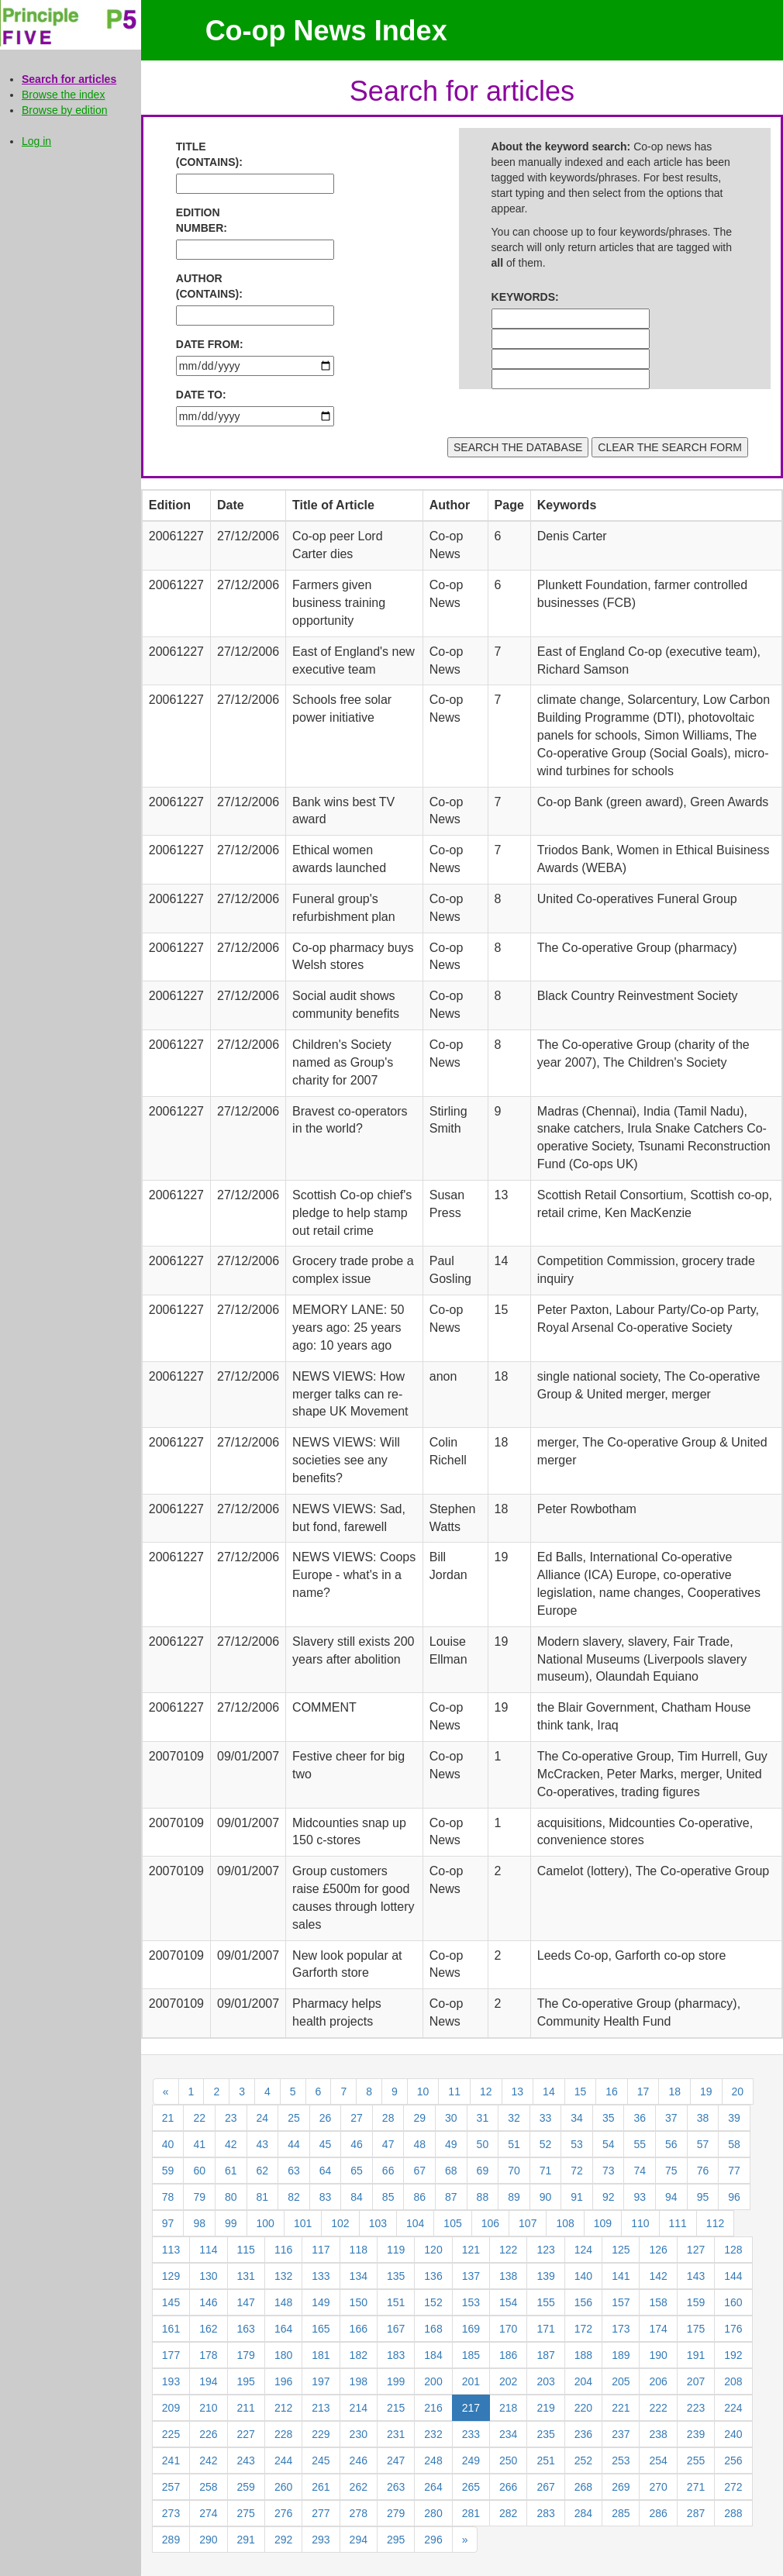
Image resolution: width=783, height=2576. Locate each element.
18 (674, 2091)
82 (294, 2197)
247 (396, 2460)
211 (246, 2408)
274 (208, 2513)
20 (738, 2091)
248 (433, 2460)
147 (246, 2302)
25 (294, 2118)
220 (583, 2408)
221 (621, 2408)
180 (283, 2355)
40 (168, 2144)
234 (508, 2434)
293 (320, 2539)
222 (658, 2408)
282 (508, 2513)
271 (696, 2487)
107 (527, 2223)
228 (283, 2434)
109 (603, 2223)
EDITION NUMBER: (201, 220)
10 (423, 2091)
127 (696, 2249)
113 (171, 2249)
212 (283, 2408)
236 (583, 2434)
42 (231, 2144)
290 (208, 2539)
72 (577, 2170)
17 (643, 2091)
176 (733, 2329)
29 (419, 2118)
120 (433, 2249)
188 (583, 2355)
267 (545, 2487)
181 (320, 2355)
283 (545, 2513)
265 (471, 2487)
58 (734, 2144)
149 (320, 2302)
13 (518, 2091)
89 (514, 2197)
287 (696, 2513)
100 (265, 2223)
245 (320, 2460)
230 (358, 2434)
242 (208, 2460)
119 (396, 2249)
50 (483, 2144)
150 (358, 2302)
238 (658, 2434)
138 (508, 2276)
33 (546, 2118)
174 (658, 2329)
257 (171, 2487)
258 (208, 2487)
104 (415, 2223)
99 (231, 2223)
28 (388, 2118)
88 (483, 2197)
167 (396, 2329)
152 (433, 2302)
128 (733, 2249)
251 (545, 2460)
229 (320, 2434)
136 (433, 2276)
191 (696, 2355)
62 (263, 2170)
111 (678, 2223)
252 (583, 2460)
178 (208, 2355)
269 (621, 2487)
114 (208, 2249)
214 (358, 2408)
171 (545, 2329)
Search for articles (69, 79)
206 (658, 2381)
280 (433, 2513)
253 (621, 2460)
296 (433, 2539)
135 (396, 2276)
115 (246, 2249)
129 (171, 2276)
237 (621, 2434)
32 (514, 2118)
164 (283, 2329)
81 (263, 2197)
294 (358, 2539)
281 (471, 2513)
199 (396, 2381)
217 (471, 2408)
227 (246, 2434)
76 (703, 2170)
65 (356, 2170)
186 (508, 2355)
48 (419, 2144)
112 (715, 2223)
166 (358, 2329)
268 (583, 2487)
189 (621, 2355)
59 (168, 2170)
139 (545, 2276)
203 (545, 2381)
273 (171, 2513)
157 (621, 2302)
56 (671, 2144)
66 (388, 2170)
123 (545, 2249)
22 (199, 2118)
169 (471, 2329)
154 (508, 2302)
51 (514, 2144)
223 (696, 2408)
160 (733, 2302)
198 (358, 2381)
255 (696, 2460)
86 (419, 2197)
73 (608, 2170)
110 (640, 2223)
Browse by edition (65, 110)
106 (490, 2223)
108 (565, 2223)
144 (733, 2276)
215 (396, 2408)
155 (545, 2302)
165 (320, 2329)
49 (451, 2144)
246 (358, 2460)
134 (358, 2276)
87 (451, 2197)
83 (325, 2197)
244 (283, 2460)
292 (283, 2539)
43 (263, 2144)
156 (583, 2302)
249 (471, 2460)
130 (208, 2276)
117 (320, 2249)
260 (283, 2487)
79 (199, 2197)
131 (246, 2276)
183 (396, 2355)
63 (294, 2170)
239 (696, 2434)
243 (246, 2460)
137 (471, 2276)
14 (549, 2091)
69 (483, 2170)
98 (199, 2223)
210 (208, 2408)
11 (454, 2091)
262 (358, 2487)
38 (703, 2118)
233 (471, 2434)
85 (388, 2197)
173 (621, 2329)
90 (546, 2197)
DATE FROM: (209, 344)
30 (451, 2118)
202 (508, 2381)
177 (171, 2355)
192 (733, 2355)
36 (639, 2118)
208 (733, 2381)
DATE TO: (201, 394)
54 (608, 2144)
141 (621, 2276)
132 (283, 2276)
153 (471, 2302)
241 (171, 2460)
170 (508, 2329)
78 (168, 2197)
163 (246, 2329)
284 (583, 2513)
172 (583, 2329)
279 (396, 2513)
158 (658, 2302)
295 (396, 2539)
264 (433, 2487)
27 (356, 2118)
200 (433, 2381)
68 (451, 2170)
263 (396, 2487)
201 (471, 2381)
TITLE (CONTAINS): (209, 154)
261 (320, 2487)
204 (583, 2381)
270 (658, 2487)
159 (696, 2302)
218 (508, 2408)
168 (433, 2329)
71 (546, 2170)
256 (733, 2460)
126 (658, 2249)
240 (733, 2434)
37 (671, 2118)
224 (733, 2408)
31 (483, 2118)
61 (231, 2170)
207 (696, 2381)
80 (231, 2197)
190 (658, 2355)
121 (471, 2249)
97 (168, 2223)
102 (340, 2223)
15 (580, 2091)
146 (208, 2302)
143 (696, 2276)
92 (608, 2197)
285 (621, 2513)
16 (611, 2091)
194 (208, 2381)
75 (671, 2170)
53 (577, 2144)
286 (658, 2513)
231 (396, 2434)
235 (545, 2434)
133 (320, 2276)
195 (246, 2381)
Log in (36, 141)
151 (396, 2302)
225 (171, 2434)
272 (733, 2487)
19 (706, 2091)
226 (208, 2434)
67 (419, 2170)
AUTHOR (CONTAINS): (209, 286)
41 (199, 2144)
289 (171, 2539)
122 (508, 2249)
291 (246, 2539)
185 (471, 2355)
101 (303, 2223)
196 (283, 2381)
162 (208, 2329)
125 (621, 2249)
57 (703, 2144)
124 (583, 2249)
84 (356, 2197)
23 (231, 2118)
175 (696, 2329)
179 (246, 2355)
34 (577, 2118)
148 (283, 2302)
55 (639, 2144)
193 (171, 2381)
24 (263, 2118)
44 (294, 2144)
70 (514, 2170)
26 (325, 2118)
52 (546, 2144)
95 (703, 2197)
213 (320, 2408)
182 (358, 2355)
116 (283, 2249)
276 (283, 2513)
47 (388, 2144)
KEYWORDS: (525, 297)
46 (356, 2144)
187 (545, 2355)
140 (583, 2276)
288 (733, 2513)
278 (358, 2513)
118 (358, 2249)
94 (671, 2197)
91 (577, 2197)
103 (378, 2223)
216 (433, 2408)
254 (658, 2460)
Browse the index (63, 94)
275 (246, 2513)
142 (658, 2276)
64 (325, 2170)
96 (734, 2197)
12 (486, 2091)
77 (734, 2170)
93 (639, 2197)
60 (199, 2170)
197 (320, 2381)
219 (545, 2408)
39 (734, 2118)
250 (508, 2460)
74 (639, 2170)
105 (452, 2223)
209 (171, 2408)
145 (171, 2302)
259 (246, 2487)
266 (508, 2487)
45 (325, 2144)
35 (608, 2118)
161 (171, 2329)
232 (433, 2434)
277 (320, 2513)
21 (168, 2118)
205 (621, 2381)
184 (433, 2355)
